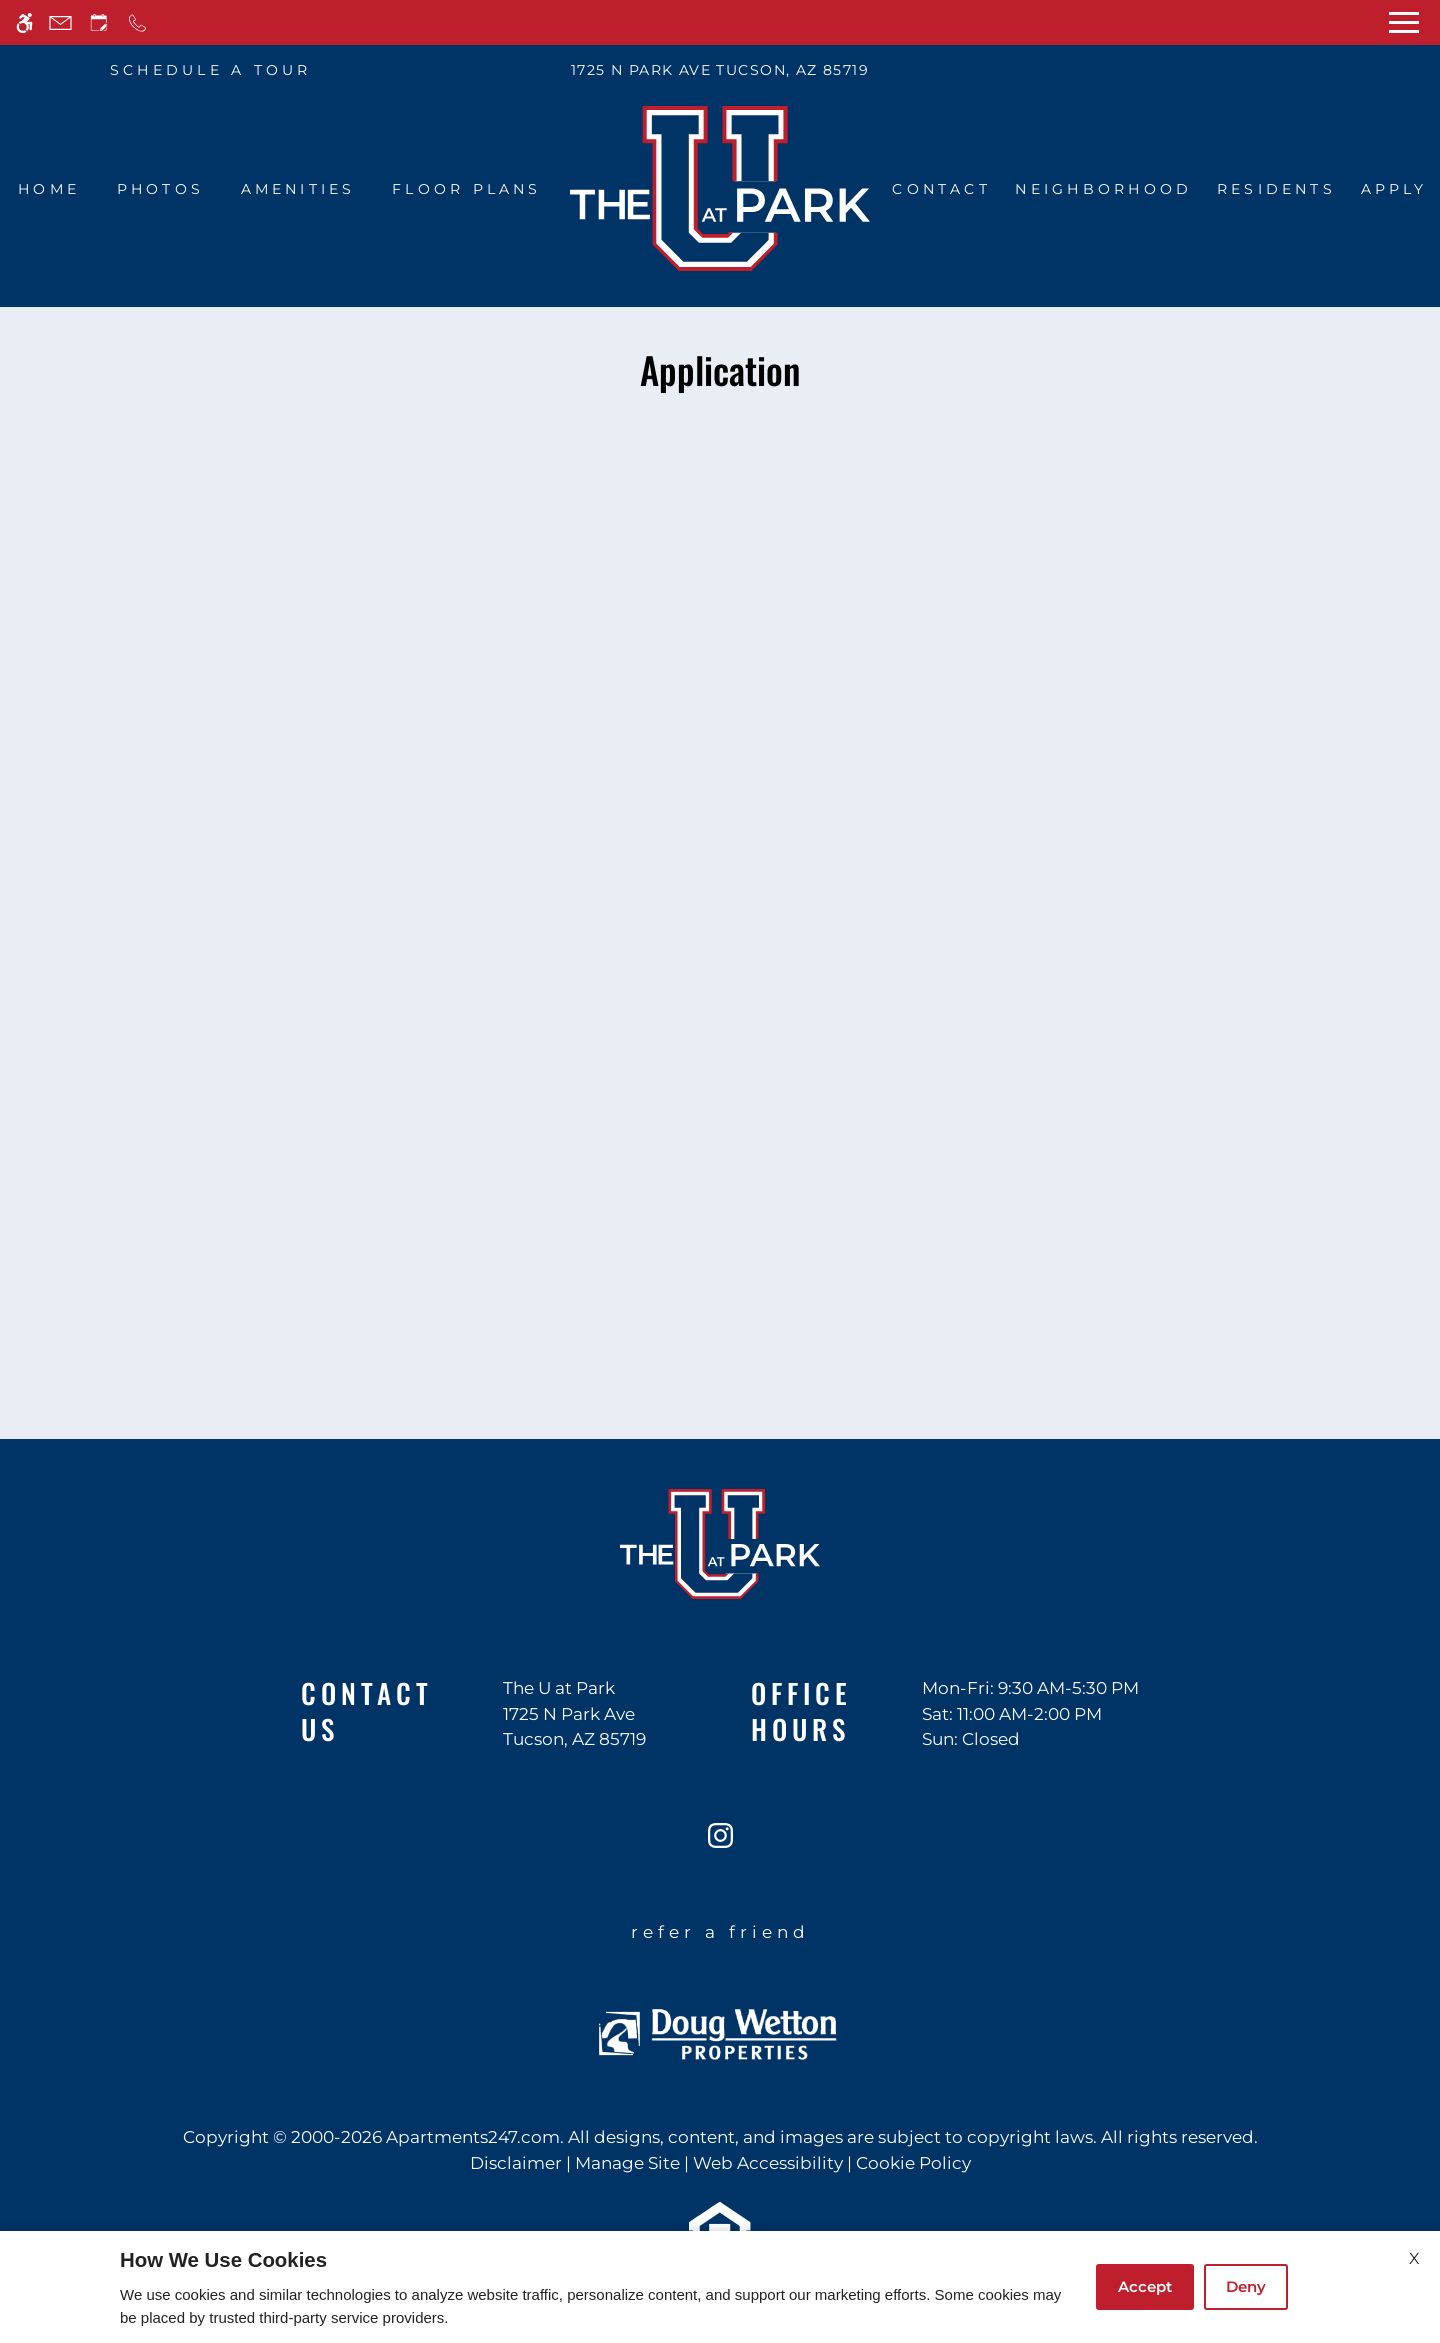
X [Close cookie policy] (1414, 2258)
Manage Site (627, 2163)
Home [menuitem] (49, 189)
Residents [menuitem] (1276, 189)
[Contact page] (60, 22)
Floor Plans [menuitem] (467, 189)
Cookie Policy (913, 2163)
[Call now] (137, 22)
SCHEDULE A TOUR (211, 70)
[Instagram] (720, 1843)
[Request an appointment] (99, 22)
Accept (1145, 2286)
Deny (1246, 2286)
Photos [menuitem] (160, 189)
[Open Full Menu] (1404, 22)
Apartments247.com (473, 2137)
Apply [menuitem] (1394, 189)
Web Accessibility (768, 2163)
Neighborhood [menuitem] (1103, 189)
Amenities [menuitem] (298, 189)
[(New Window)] (574, 1727)
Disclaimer (516, 2163)
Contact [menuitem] (941, 189)
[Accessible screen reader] (24, 22)
